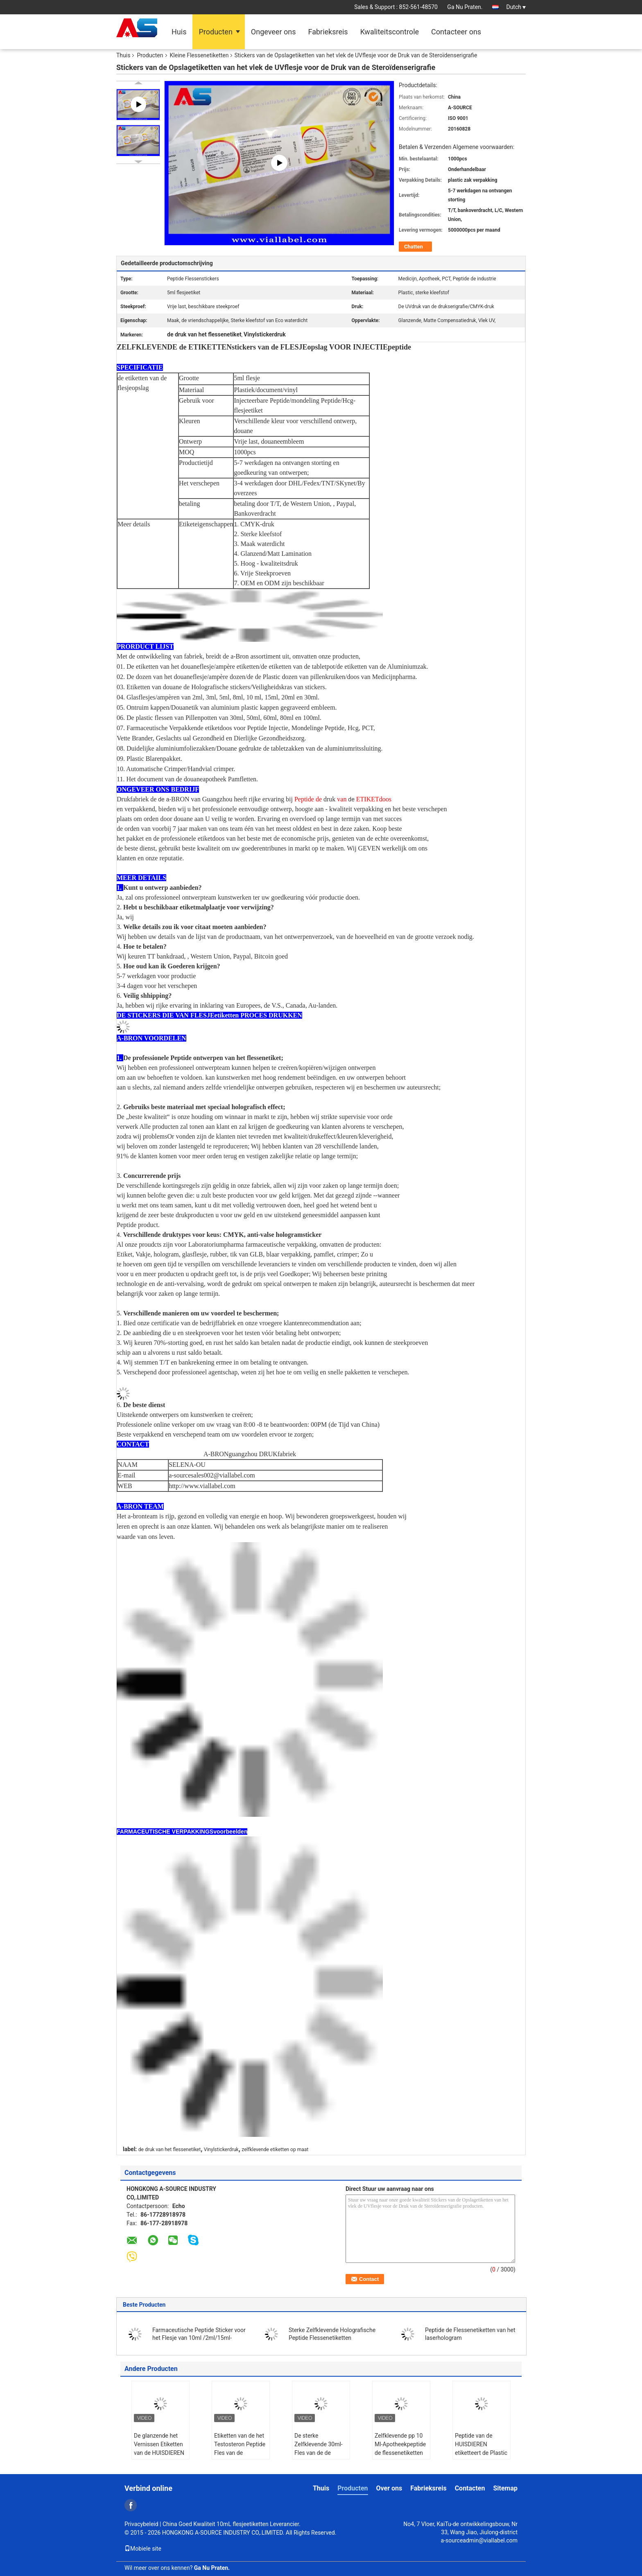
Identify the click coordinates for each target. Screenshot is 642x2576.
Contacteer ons (456, 31)
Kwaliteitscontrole (389, 31)
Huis (179, 31)
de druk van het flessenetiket (169, 2149)
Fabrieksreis (328, 31)
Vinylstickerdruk (221, 2149)
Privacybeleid (141, 2524)
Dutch (516, 7)
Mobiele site (142, 2548)
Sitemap (505, 2488)
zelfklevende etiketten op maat (275, 2149)
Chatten (413, 247)
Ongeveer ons (273, 31)
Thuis (123, 55)
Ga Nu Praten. (464, 7)
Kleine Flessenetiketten (199, 55)
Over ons (389, 2488)
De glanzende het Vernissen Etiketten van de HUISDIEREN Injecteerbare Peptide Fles (159, 2452)
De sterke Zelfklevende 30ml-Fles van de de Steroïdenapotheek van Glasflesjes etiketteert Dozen (318, 2457)
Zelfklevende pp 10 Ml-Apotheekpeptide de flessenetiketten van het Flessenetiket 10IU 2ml (400, 2457)
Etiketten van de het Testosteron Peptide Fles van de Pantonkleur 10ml (239, 2448)
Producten (215, 31)
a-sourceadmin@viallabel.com (479, 2540)
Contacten (470, 2488)
